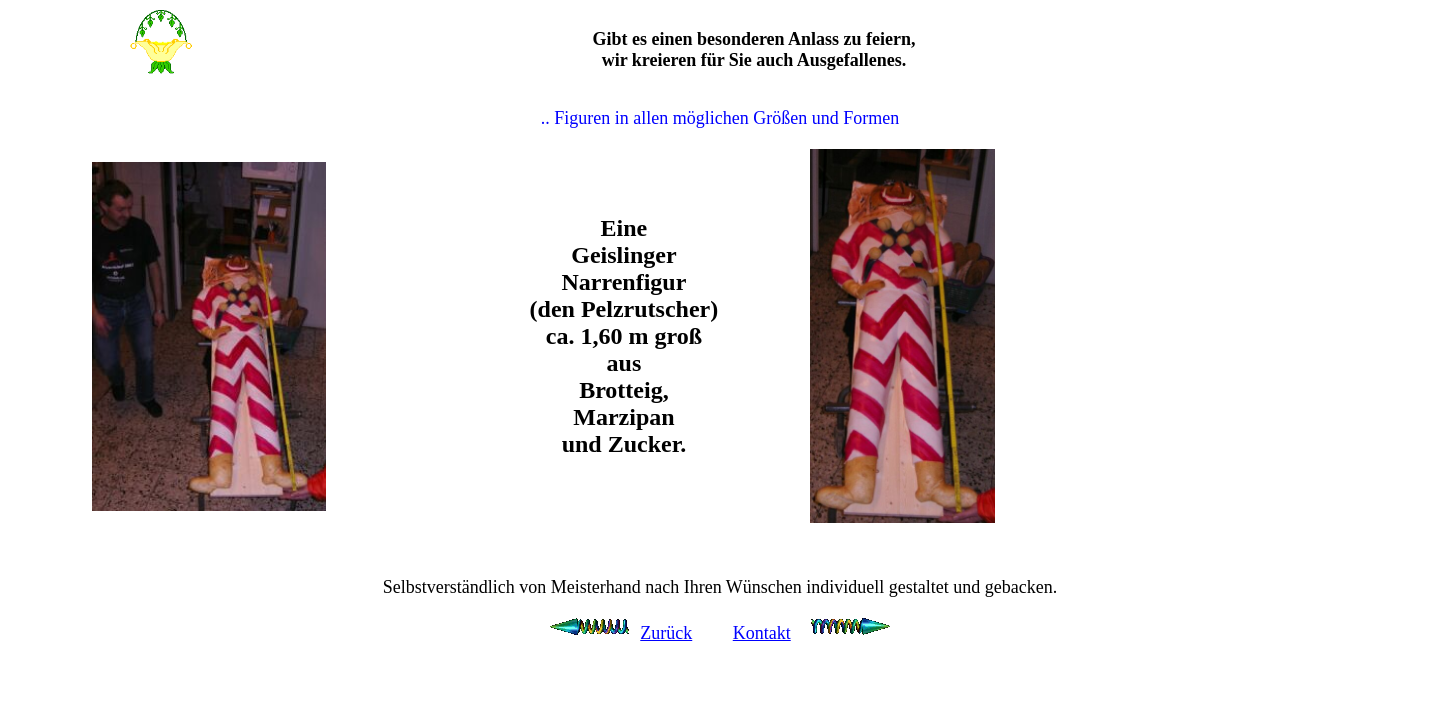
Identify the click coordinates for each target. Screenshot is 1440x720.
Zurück (666, 633)
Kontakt (762, 633)
